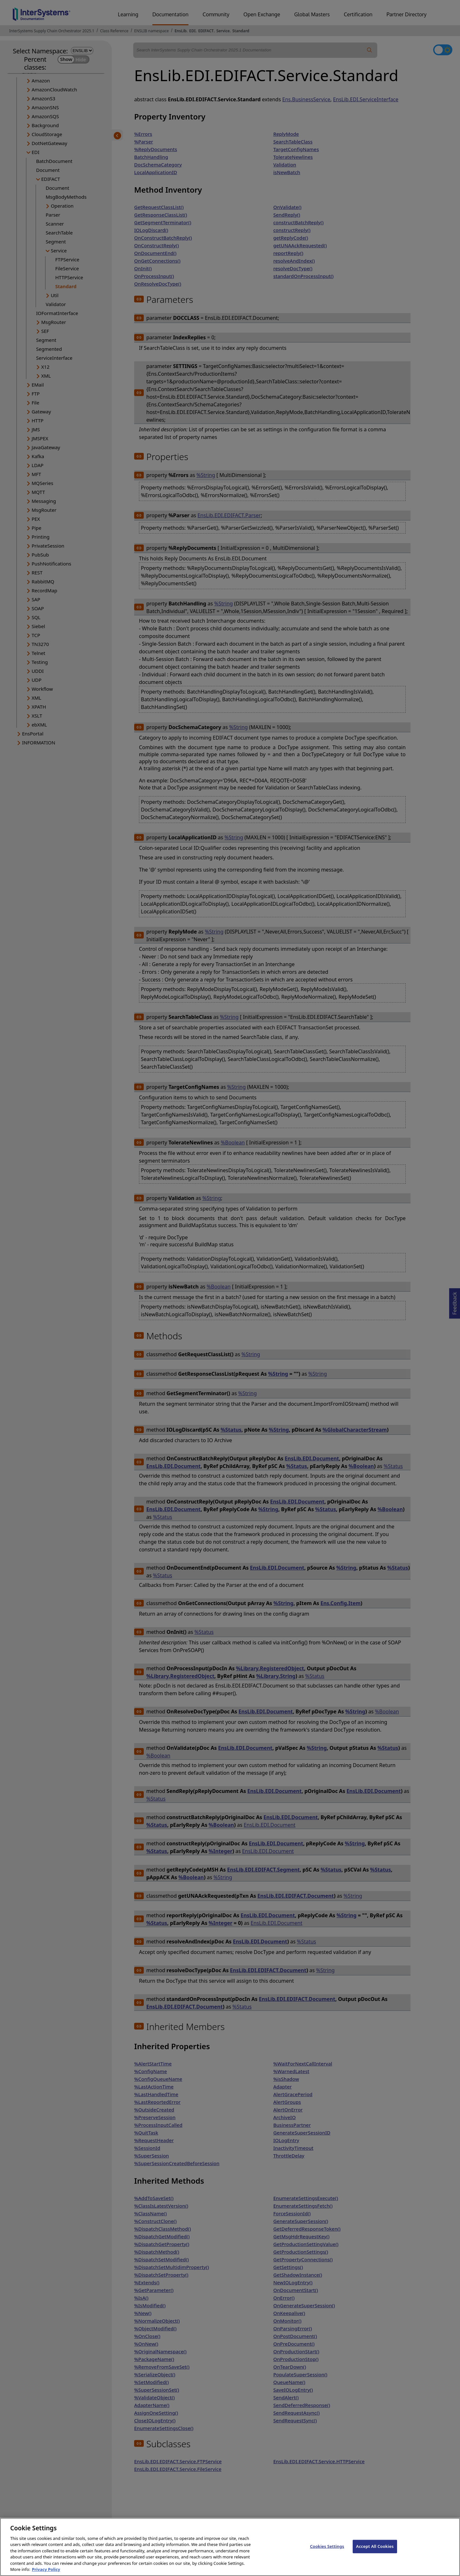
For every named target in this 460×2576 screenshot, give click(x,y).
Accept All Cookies (375, 2552)
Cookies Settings (327, 2552)
